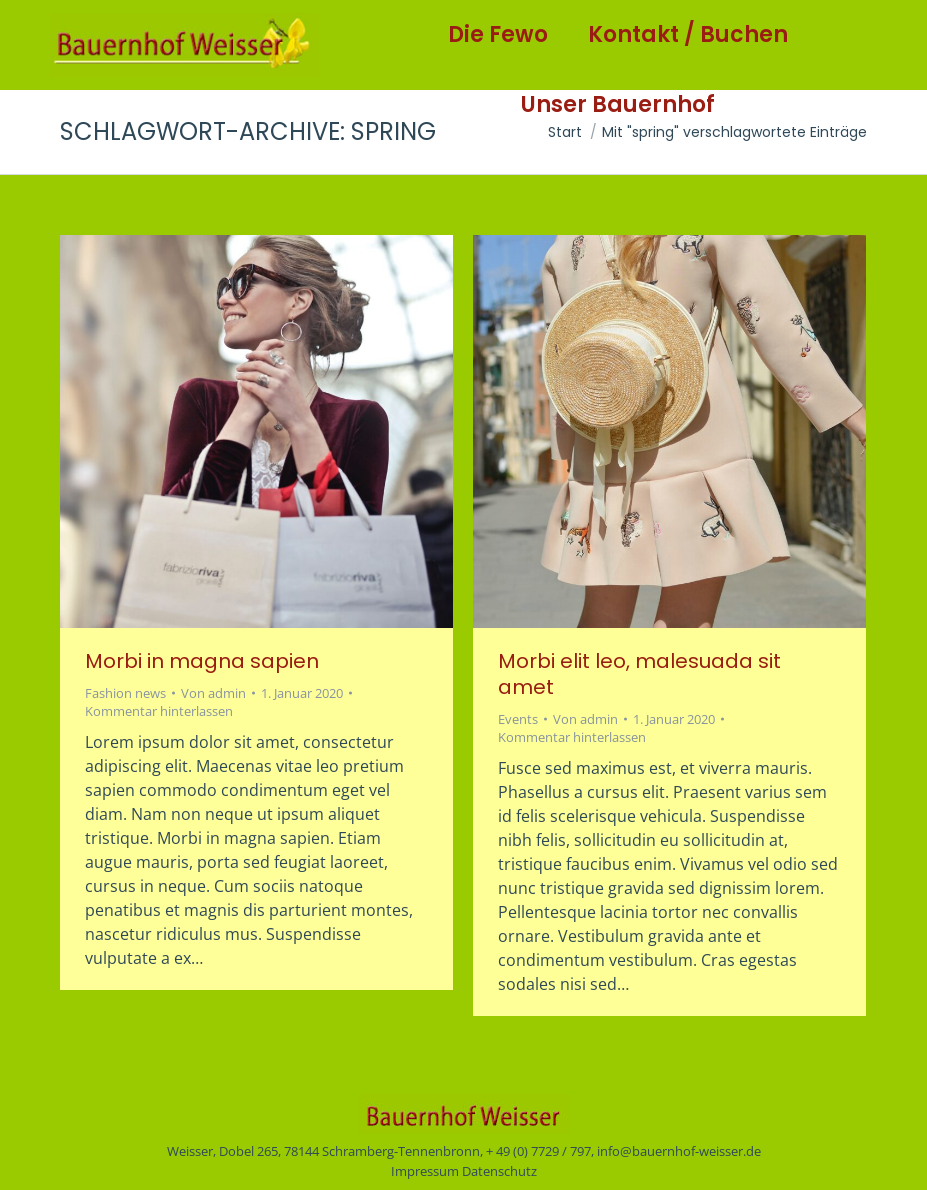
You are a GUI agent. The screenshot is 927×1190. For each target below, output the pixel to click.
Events (518, 719)
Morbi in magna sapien (202, 661)
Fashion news (125, 693)
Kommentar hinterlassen (159, 711)
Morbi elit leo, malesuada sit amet (639, 674)
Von (213, 693)
